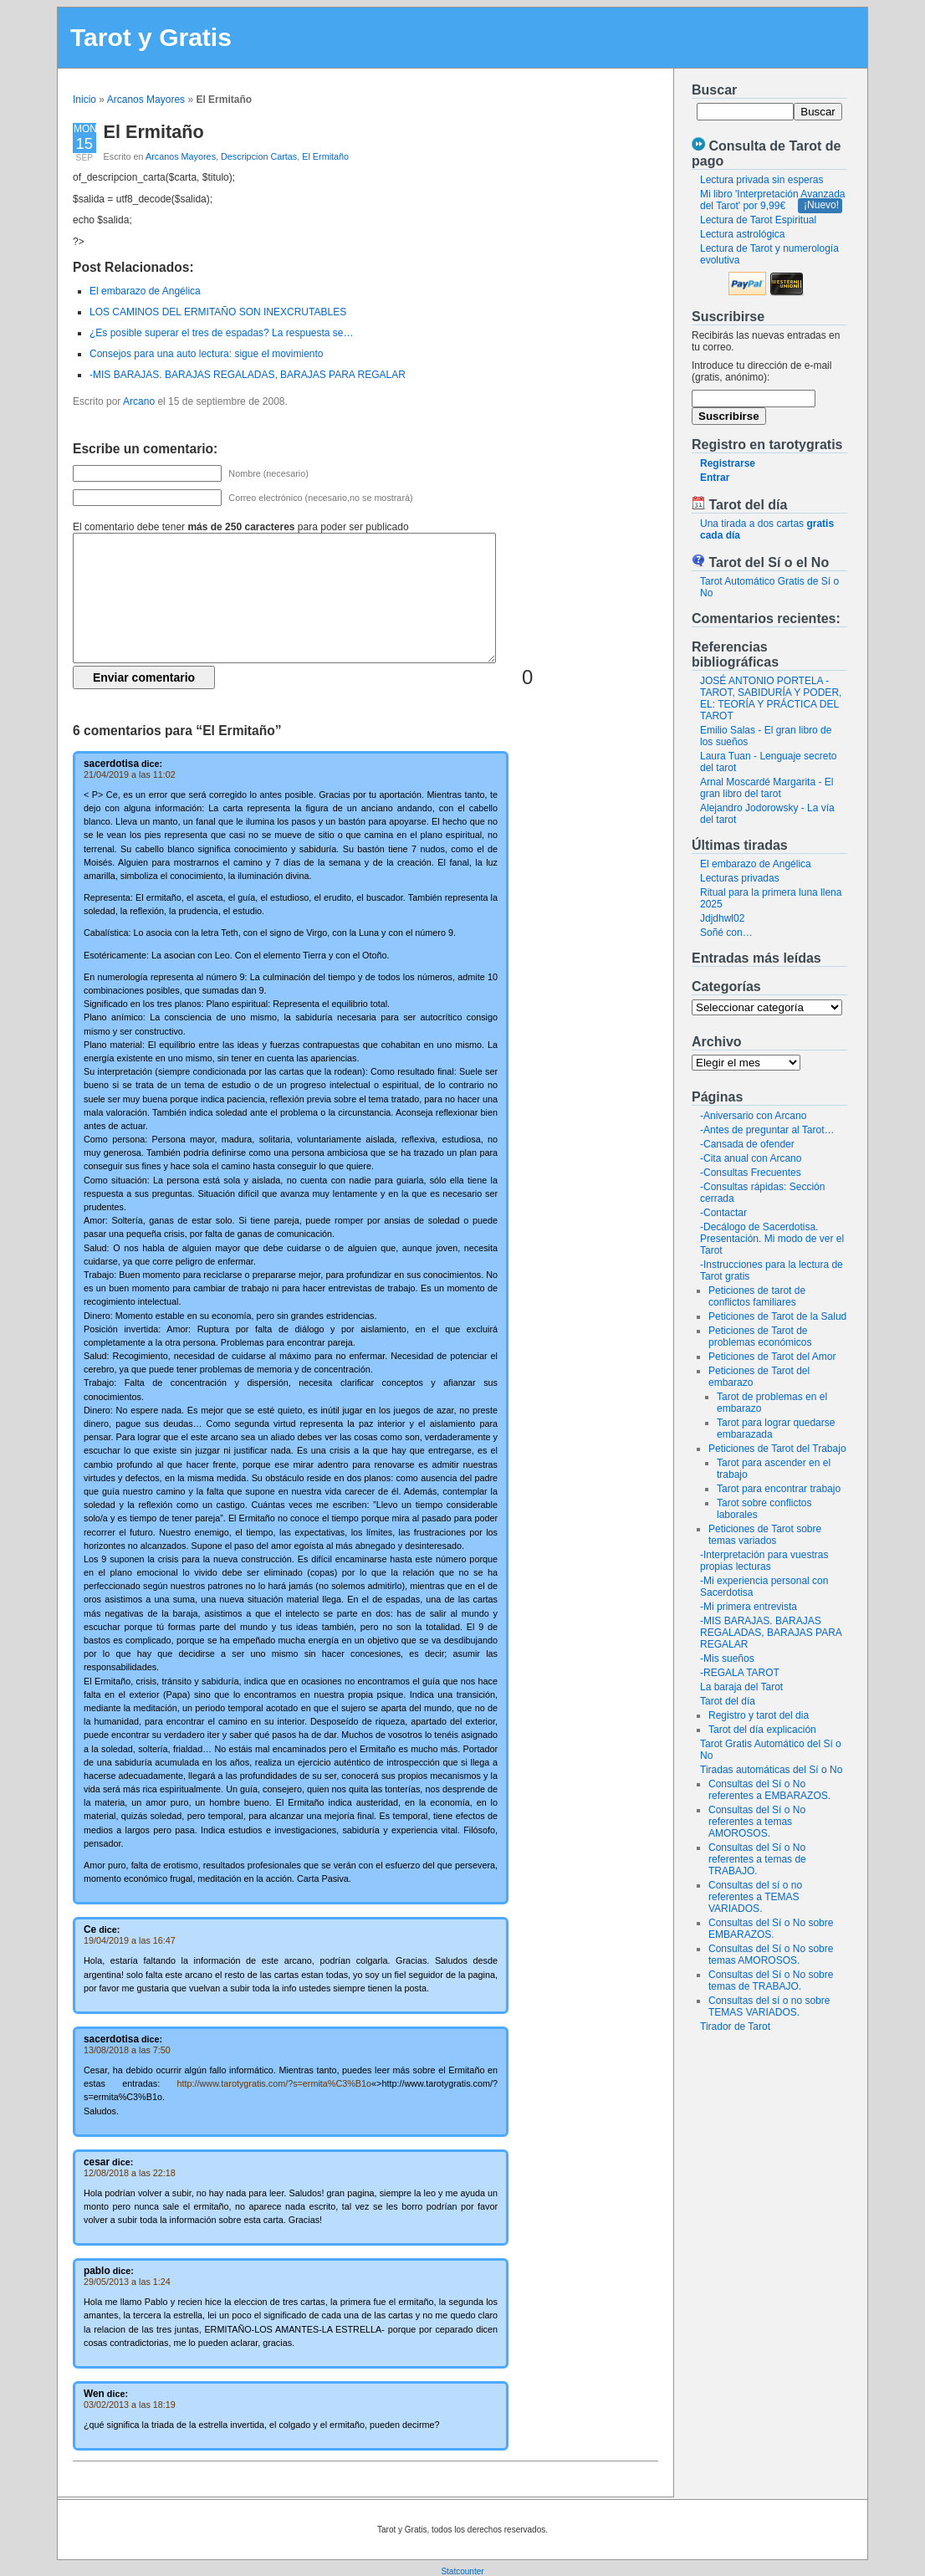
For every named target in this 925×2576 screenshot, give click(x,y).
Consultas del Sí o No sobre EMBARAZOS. (770, 1928)
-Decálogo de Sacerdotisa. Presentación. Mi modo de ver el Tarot (772, 1238)
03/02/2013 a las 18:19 (130, 2405)
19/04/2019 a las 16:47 (130, 1940)
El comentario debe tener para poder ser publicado (241, 527)
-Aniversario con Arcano (753, 1116)
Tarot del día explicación (762, 1729)
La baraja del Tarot (741, 1687)
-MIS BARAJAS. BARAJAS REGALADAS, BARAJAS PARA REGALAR (770, 1632)
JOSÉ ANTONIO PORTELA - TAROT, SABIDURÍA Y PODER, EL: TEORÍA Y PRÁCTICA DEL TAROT (770, 698)
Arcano (139, 401)
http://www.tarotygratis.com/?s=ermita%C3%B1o (274, 2083)
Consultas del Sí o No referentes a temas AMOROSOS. (756, 1821)
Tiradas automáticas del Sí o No (771, 1770)
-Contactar (723, 1213)
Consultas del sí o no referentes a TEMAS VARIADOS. (755, 1896)
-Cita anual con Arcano (750, 1158)
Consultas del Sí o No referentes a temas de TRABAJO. (757, 1859)
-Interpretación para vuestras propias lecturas (764, 1560)
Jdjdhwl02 (722, 918)
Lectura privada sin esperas (761, 180)
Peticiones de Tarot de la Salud (777, 1316)
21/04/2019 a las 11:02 (130, 774)
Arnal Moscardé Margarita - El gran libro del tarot (766, 788)
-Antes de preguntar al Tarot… (767, 1130)
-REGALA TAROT (739, 1673)
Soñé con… (726, 932)
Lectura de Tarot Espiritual (758, 220)
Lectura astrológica (742, 234)
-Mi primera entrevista (748, 1607)
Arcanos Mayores (146, 99)
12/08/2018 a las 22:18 (130, 2173)
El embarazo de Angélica (755, 864)
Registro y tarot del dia (758, 1715)
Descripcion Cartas (259, 156)
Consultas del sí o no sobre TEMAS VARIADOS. (769, 2006)
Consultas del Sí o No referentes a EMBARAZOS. (769, 1790)
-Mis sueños (727, 1658)
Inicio (84, 99)
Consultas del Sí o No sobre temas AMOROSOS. (770, 1954)
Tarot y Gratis (151, 37)
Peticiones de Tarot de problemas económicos (759, 1336)
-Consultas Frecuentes (750, 1172)
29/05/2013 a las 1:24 (127, 2282)
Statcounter (462, 2571)
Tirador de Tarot (735, 2026)
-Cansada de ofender (747, 1144)
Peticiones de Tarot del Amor (772, 1356)
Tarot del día (727, 1701)
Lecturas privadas (739, 878)
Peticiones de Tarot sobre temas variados (764, 1534)
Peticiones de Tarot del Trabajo (777, 1448)
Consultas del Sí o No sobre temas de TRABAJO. (770, 1980)
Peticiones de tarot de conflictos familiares (756, 1296)
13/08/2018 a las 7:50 (127, 2050)
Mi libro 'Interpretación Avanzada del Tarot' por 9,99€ (773, 200)
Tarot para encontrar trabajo (779, 1489)
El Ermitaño (154, 131)
